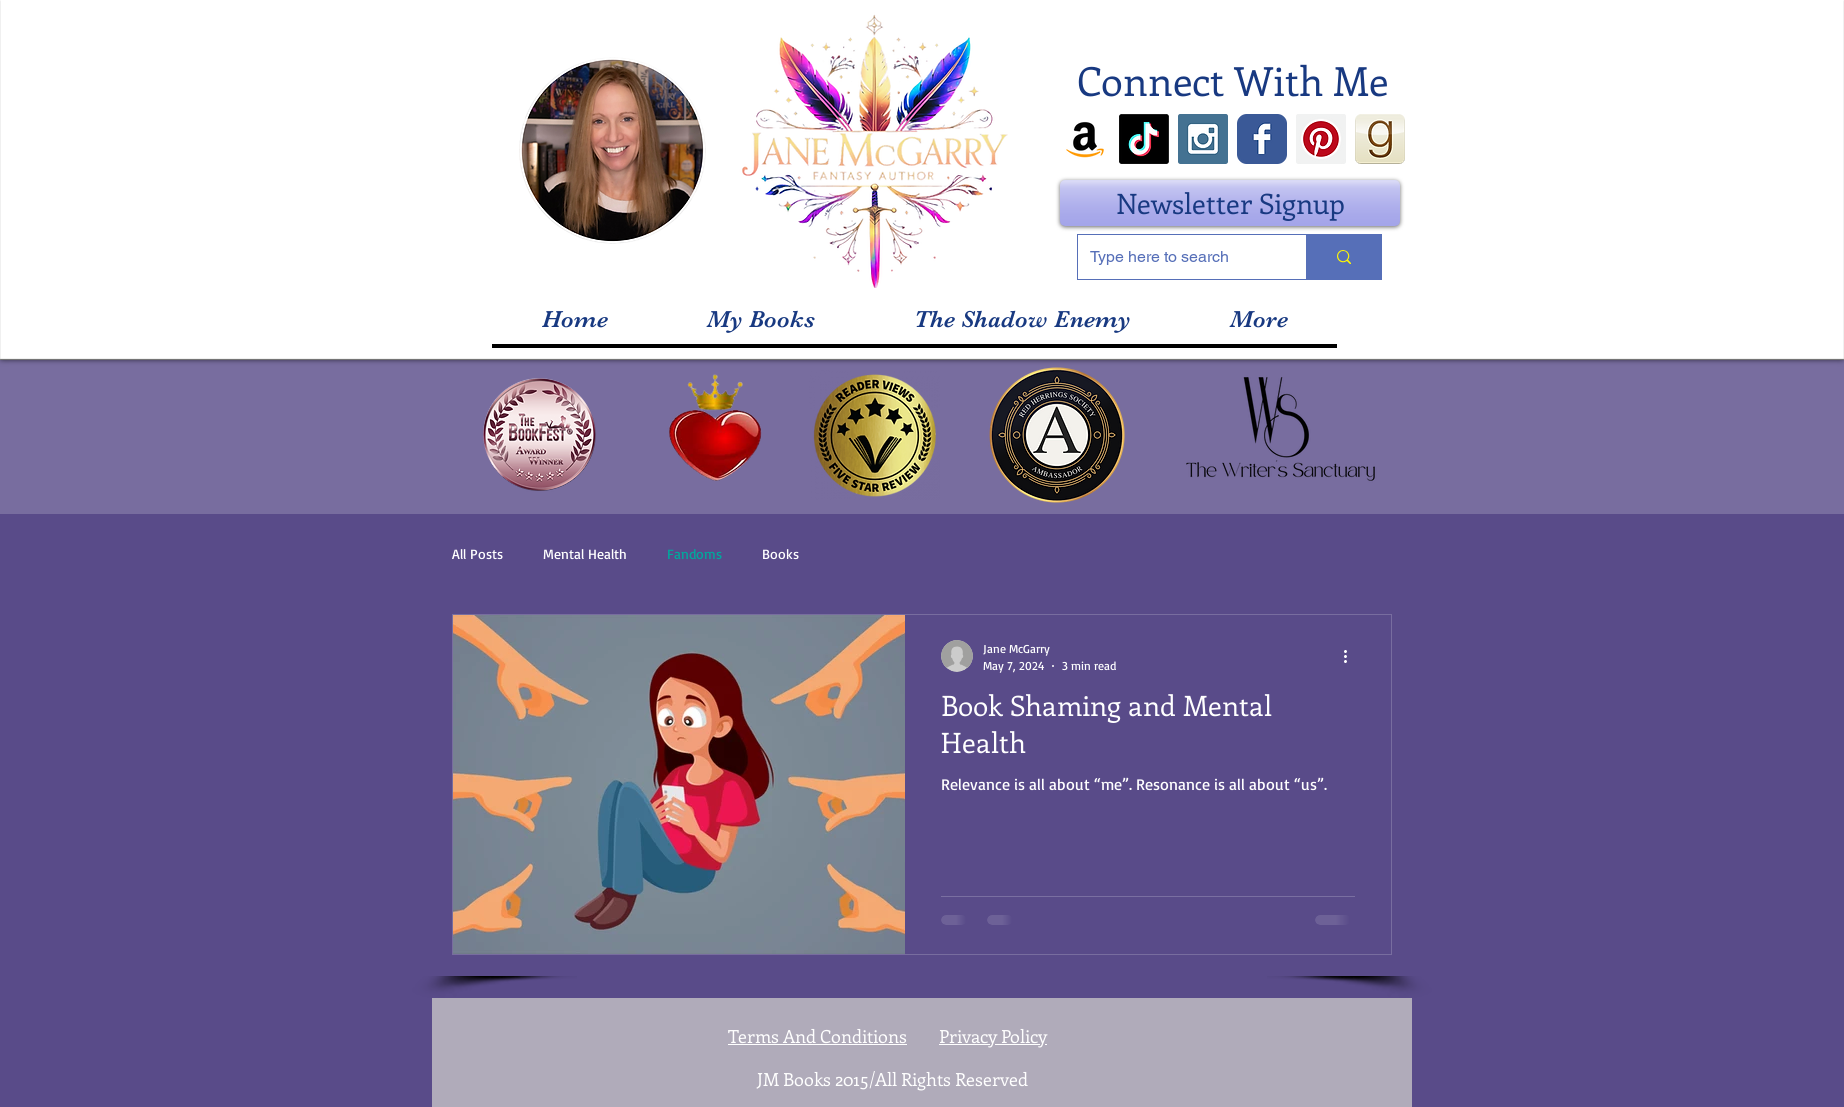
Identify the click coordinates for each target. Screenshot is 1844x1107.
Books (780, 553)
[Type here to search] (1177, 257)
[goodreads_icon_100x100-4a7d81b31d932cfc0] (1380, 139)
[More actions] (1352, 656)
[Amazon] (1085, 139)
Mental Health (585, 553)
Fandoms (694, 553)
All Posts (477, 553)
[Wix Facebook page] (1262, 139)
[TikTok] (1144, 139)
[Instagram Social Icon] (1203, 139)
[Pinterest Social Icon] (1321, 139)
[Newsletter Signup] (1230, 203)
